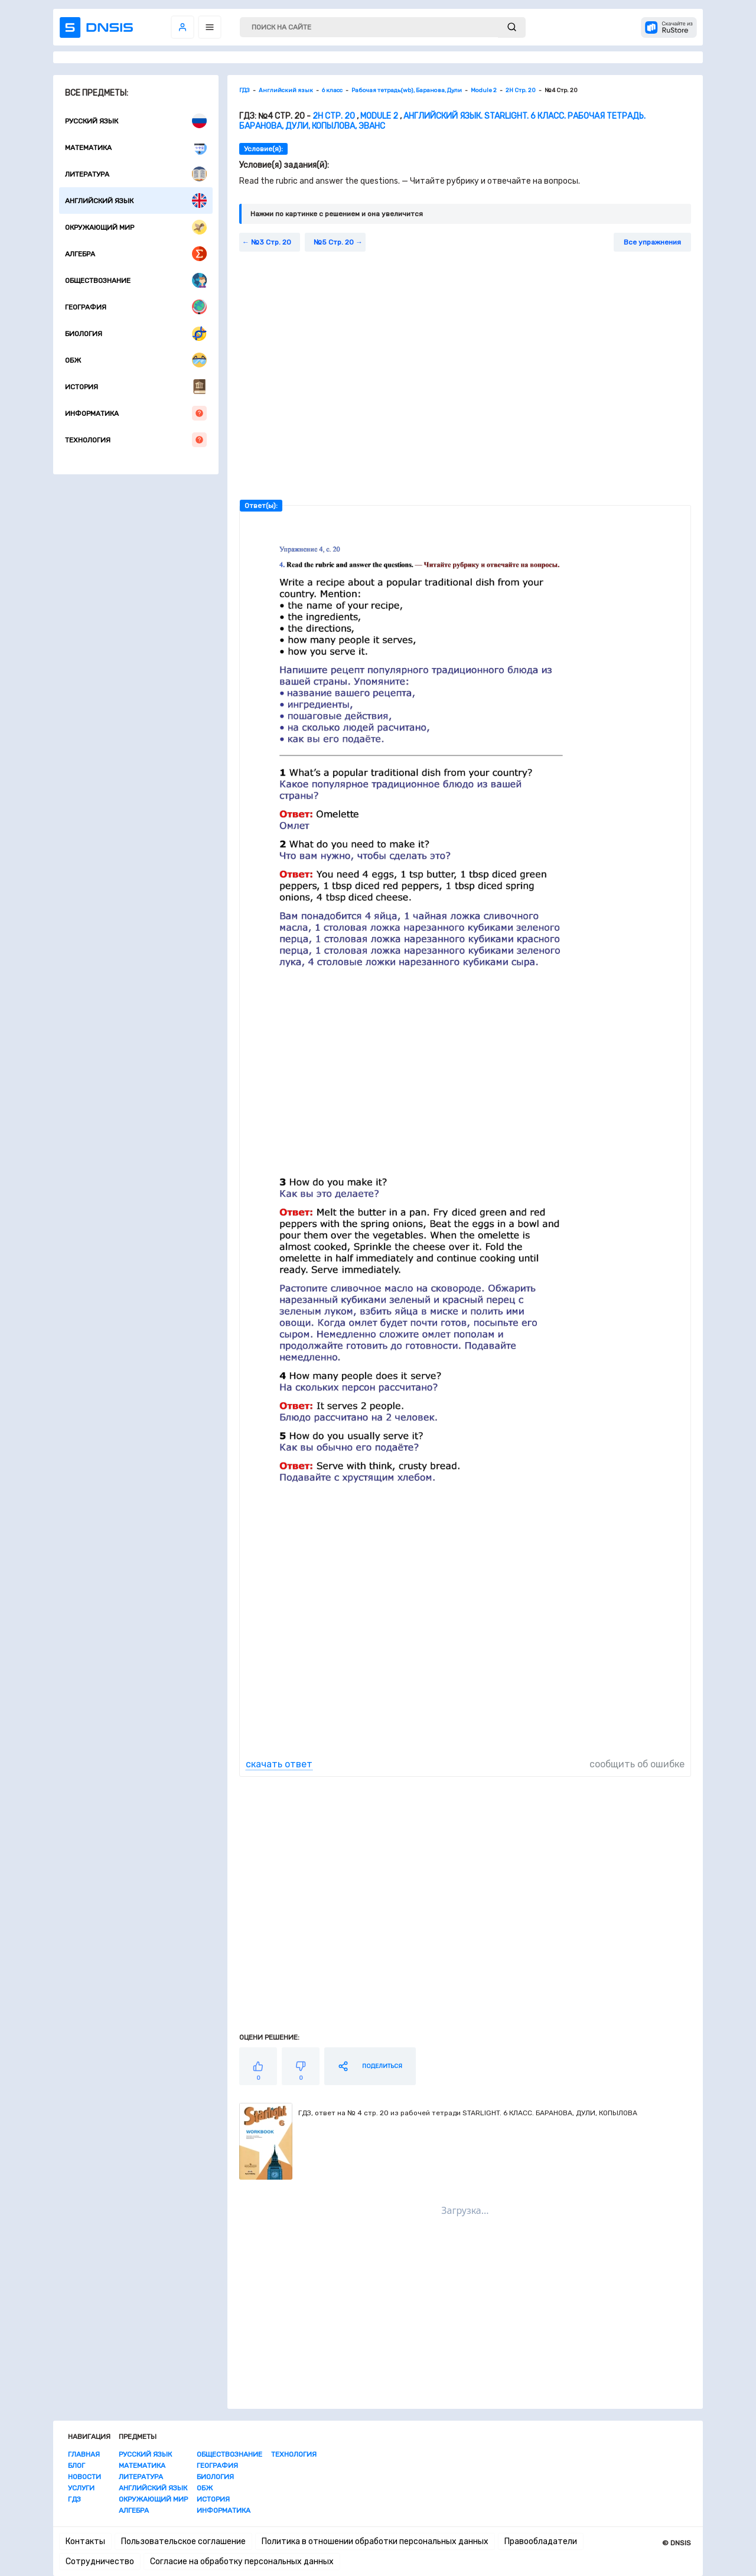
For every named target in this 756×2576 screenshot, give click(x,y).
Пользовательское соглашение (183, 2541)
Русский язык (136, 120)
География (136, 306)
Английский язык (136, 200)
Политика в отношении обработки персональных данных (375, 2541)
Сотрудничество (100, 2562)
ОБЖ (136, 360)
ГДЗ (74, 2499)
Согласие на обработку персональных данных (242, 2562)
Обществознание (136, 280)
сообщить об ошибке (637, 1764)
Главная (84, 2454)
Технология (136, 439)
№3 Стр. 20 (271, 242)
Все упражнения (652, 242)
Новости (84, 2477)
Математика (136, 147)
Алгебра (136, 253)
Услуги (81, 2488)
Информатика (136, 413)
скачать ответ (279, 1764)
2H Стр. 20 (333, 116)
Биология (136, 333)
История (136, 386)
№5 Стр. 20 (334, 242)
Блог (76, 2465)
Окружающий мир (136, 227)
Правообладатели (540, 2541)
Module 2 (379, 116)
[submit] (512, 27)
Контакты (85, 2541)
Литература (136, 174)
